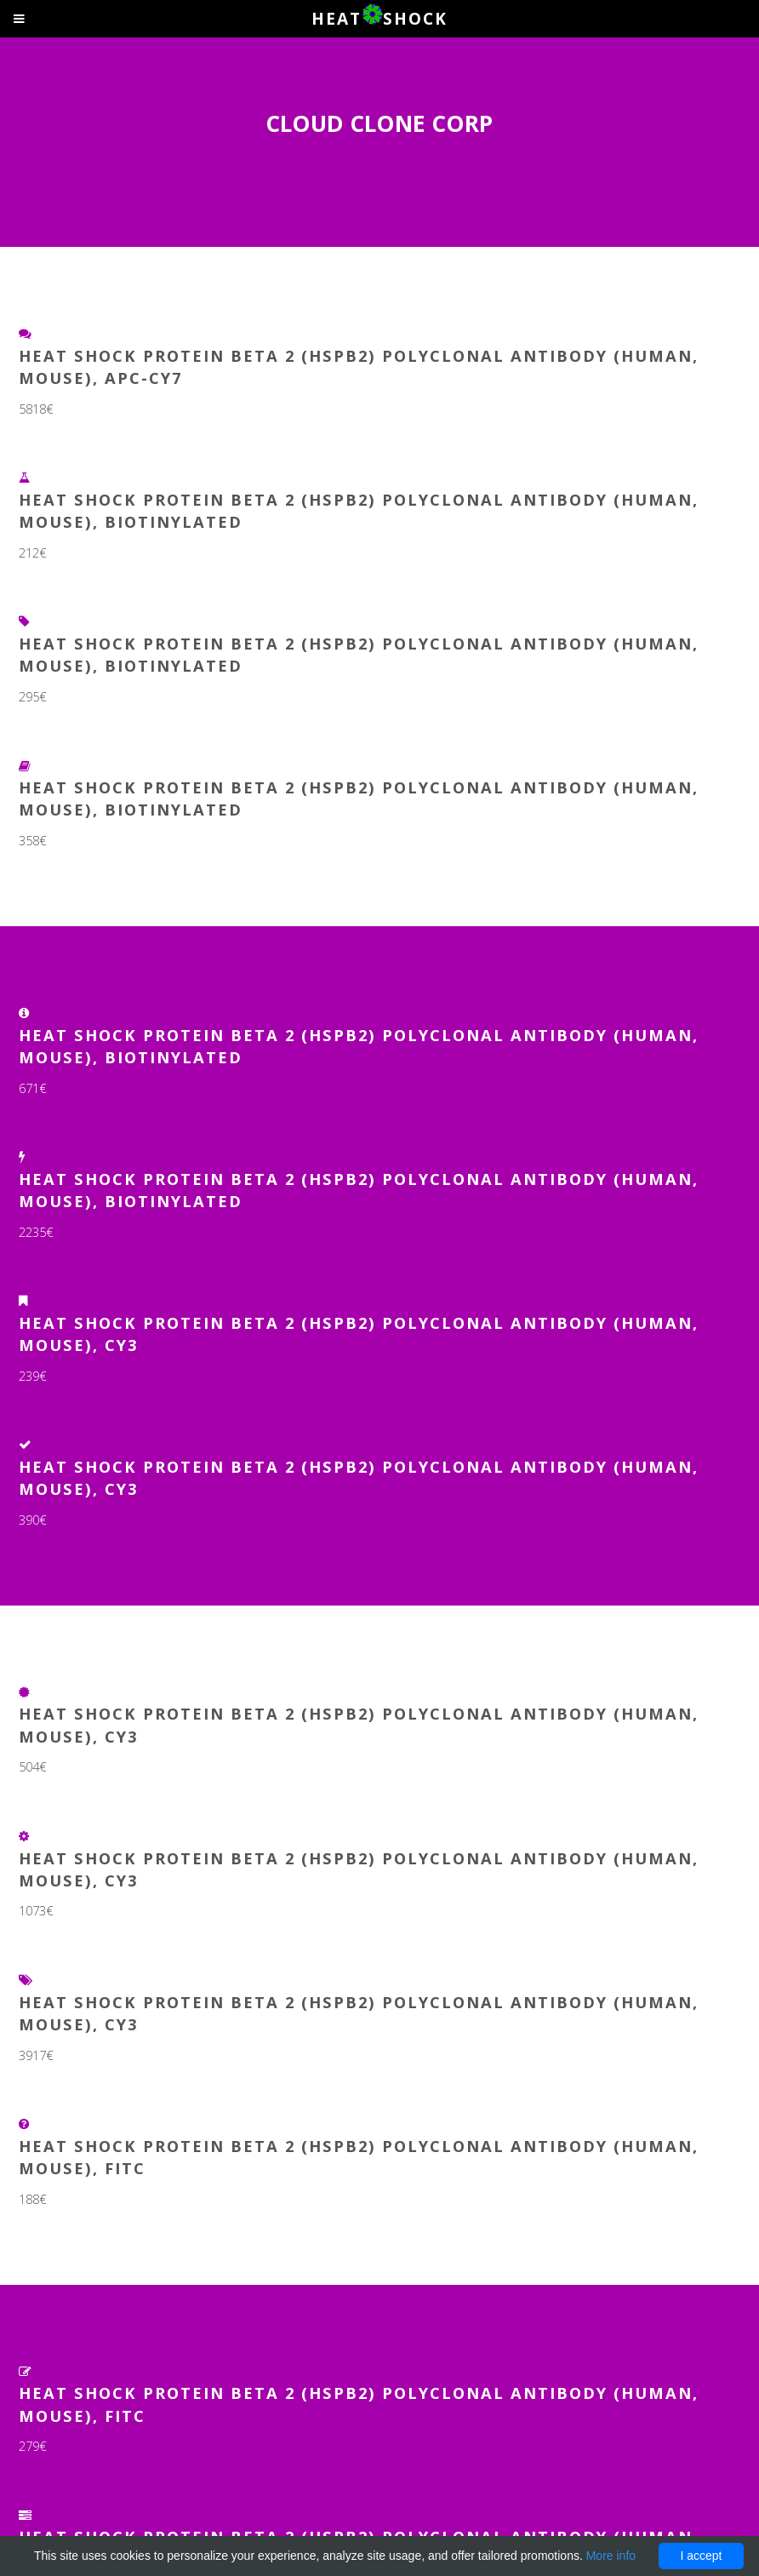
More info (611, 2555)
